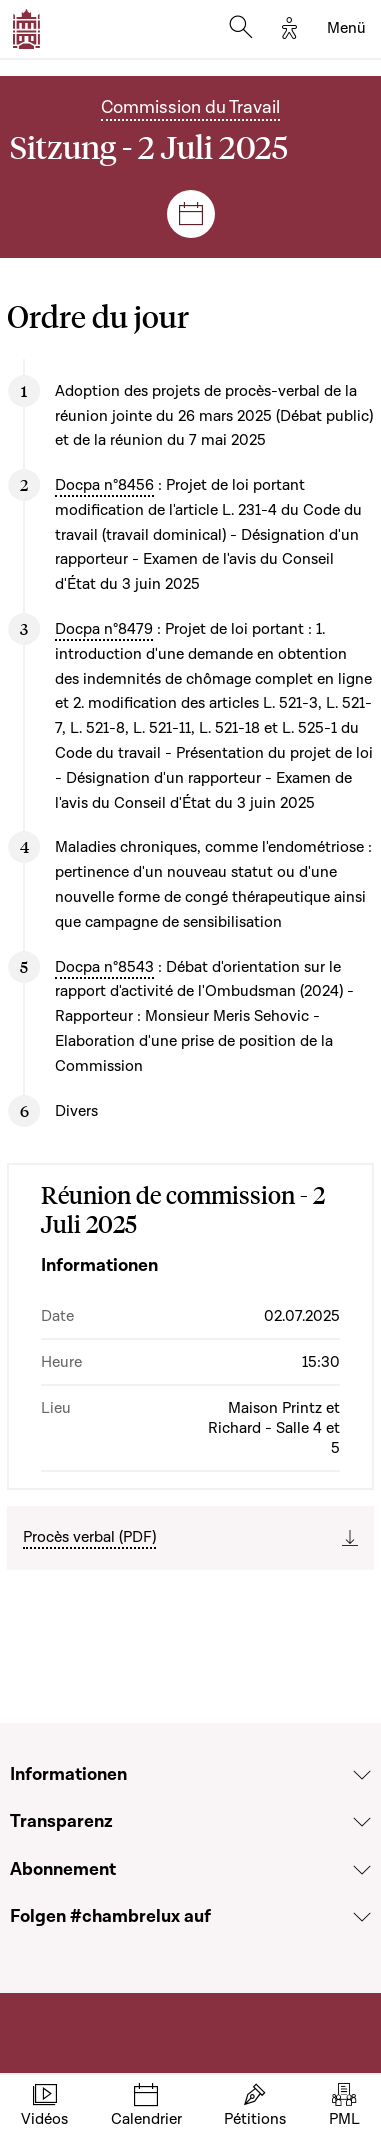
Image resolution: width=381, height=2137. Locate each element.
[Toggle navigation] (346, 29)
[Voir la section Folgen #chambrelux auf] (362, 1917)
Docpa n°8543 (104, 967)
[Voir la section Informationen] (362, 1775)
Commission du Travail (190, 107)
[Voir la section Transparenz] (362, 1822)
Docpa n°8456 (104, 485)
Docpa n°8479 (104, 629)
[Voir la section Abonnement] (362, 1870)
